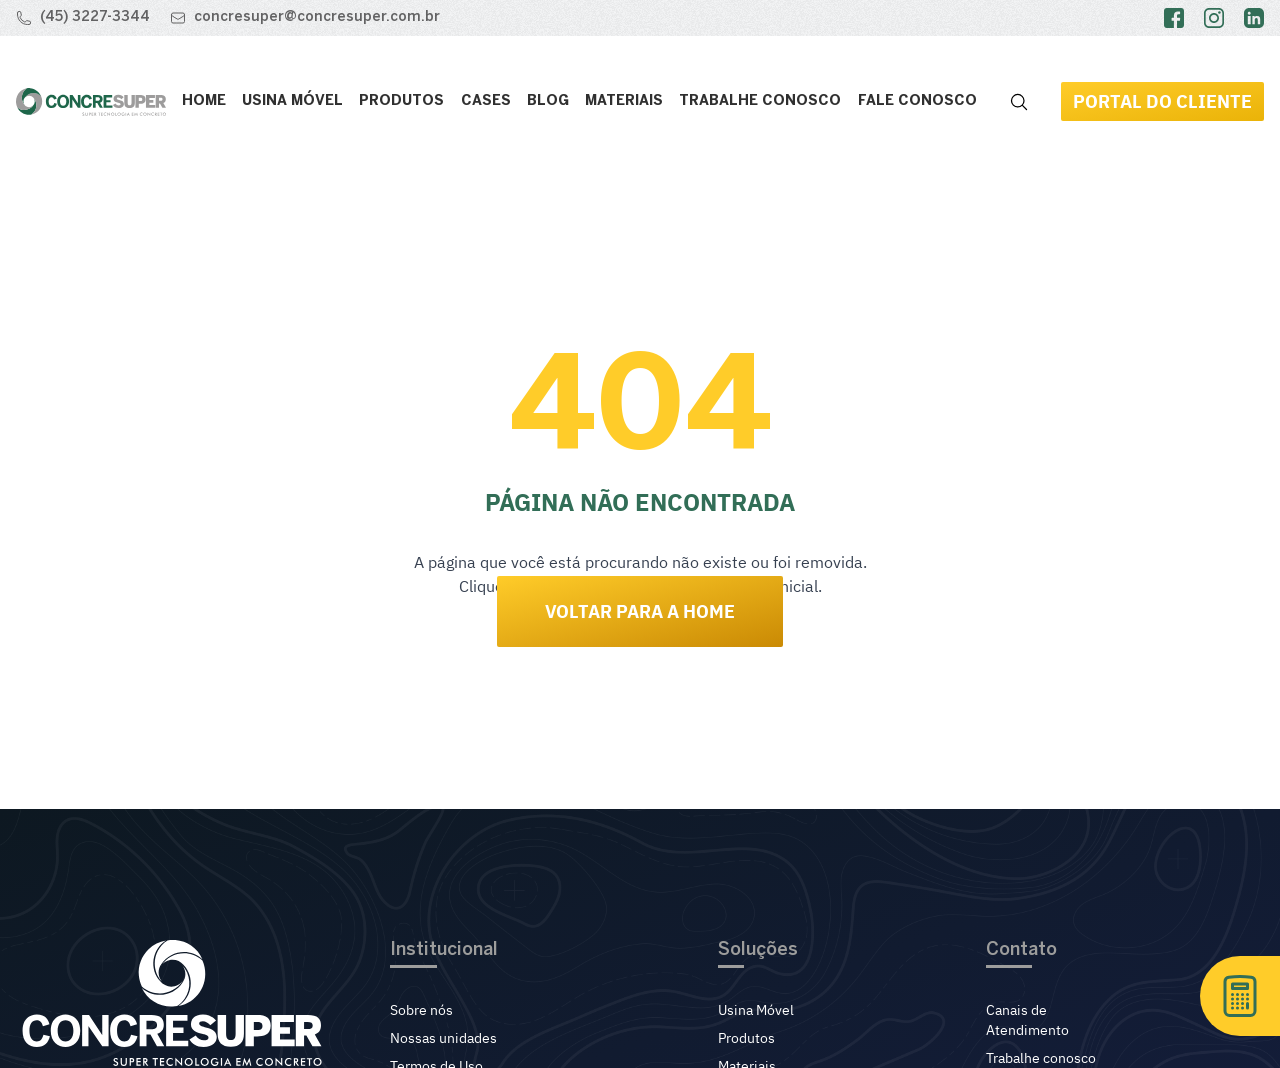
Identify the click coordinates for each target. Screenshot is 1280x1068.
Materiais (624, 101)
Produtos (401, 101)
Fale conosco (917, 101)
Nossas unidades (443, 1038)
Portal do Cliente (1162, 101)
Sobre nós (421, 1010)
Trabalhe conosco (1041, 1058)
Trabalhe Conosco (760, 101)
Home (204, 101)
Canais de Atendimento (1027, 1020)
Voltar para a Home (640, 611)
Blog (548, 101)
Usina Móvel (292, 101)
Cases (486, 101)
